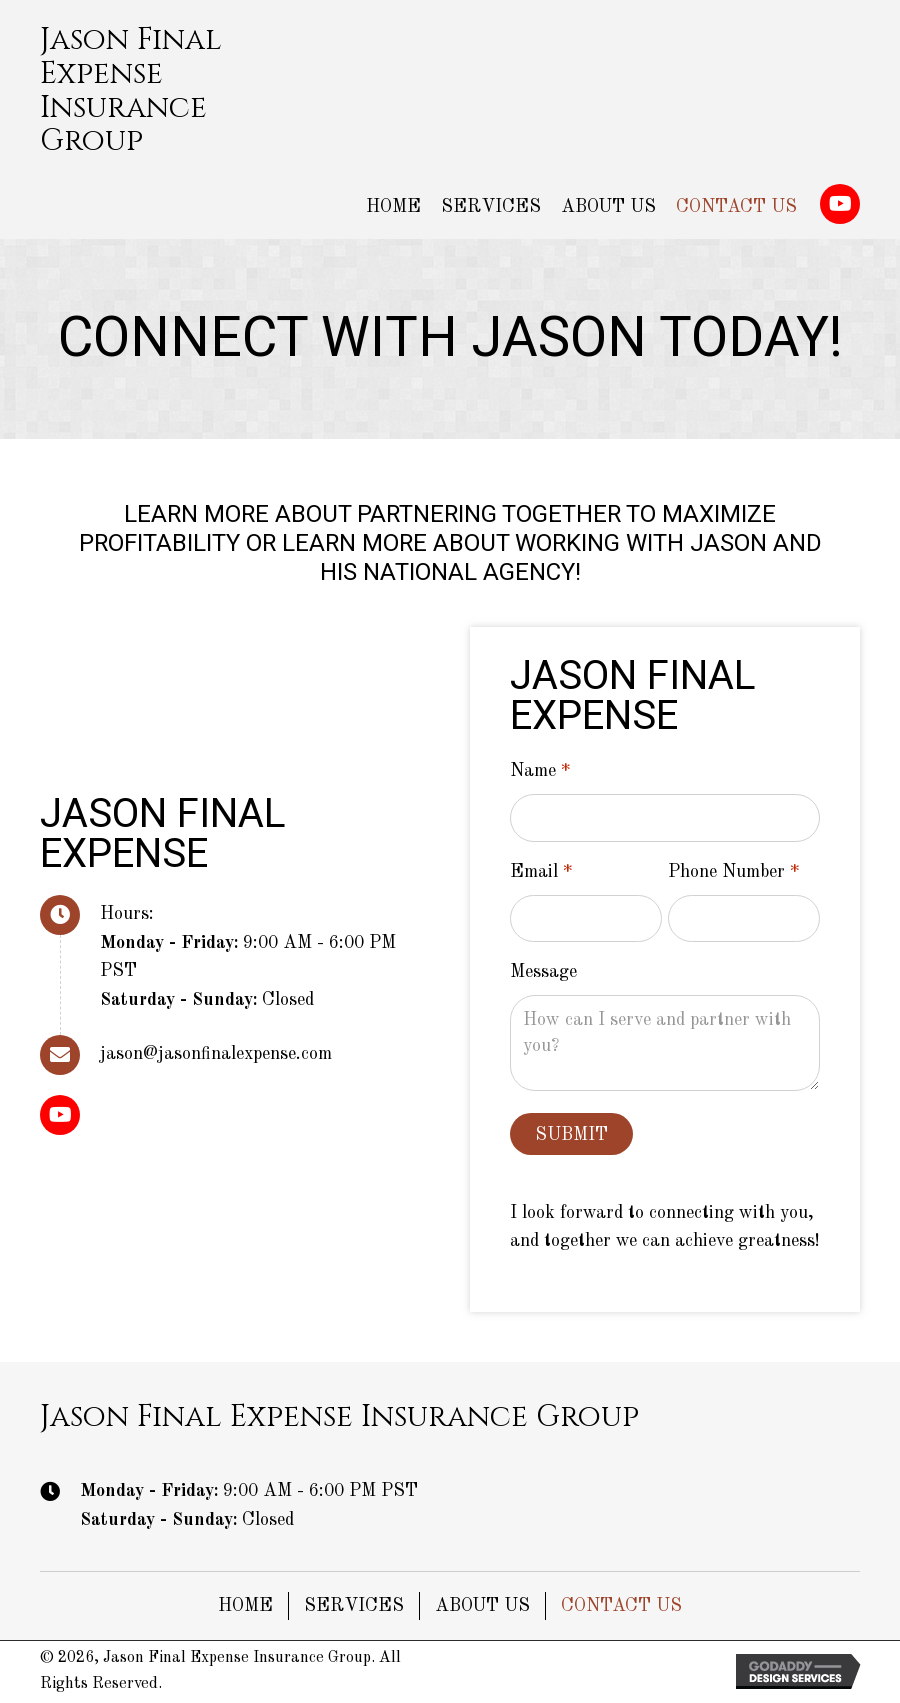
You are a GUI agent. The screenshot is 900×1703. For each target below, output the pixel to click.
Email (541, 872)
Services (354, 1606)
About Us (482, 1606)
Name (540, 771)
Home (245, 1606)
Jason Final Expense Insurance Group (131, 90)
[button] (840, 204)
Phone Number (733, 872)
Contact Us (621, 1606)
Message (543, 972)
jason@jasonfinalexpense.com (216, 1054)
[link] (393, 207)
